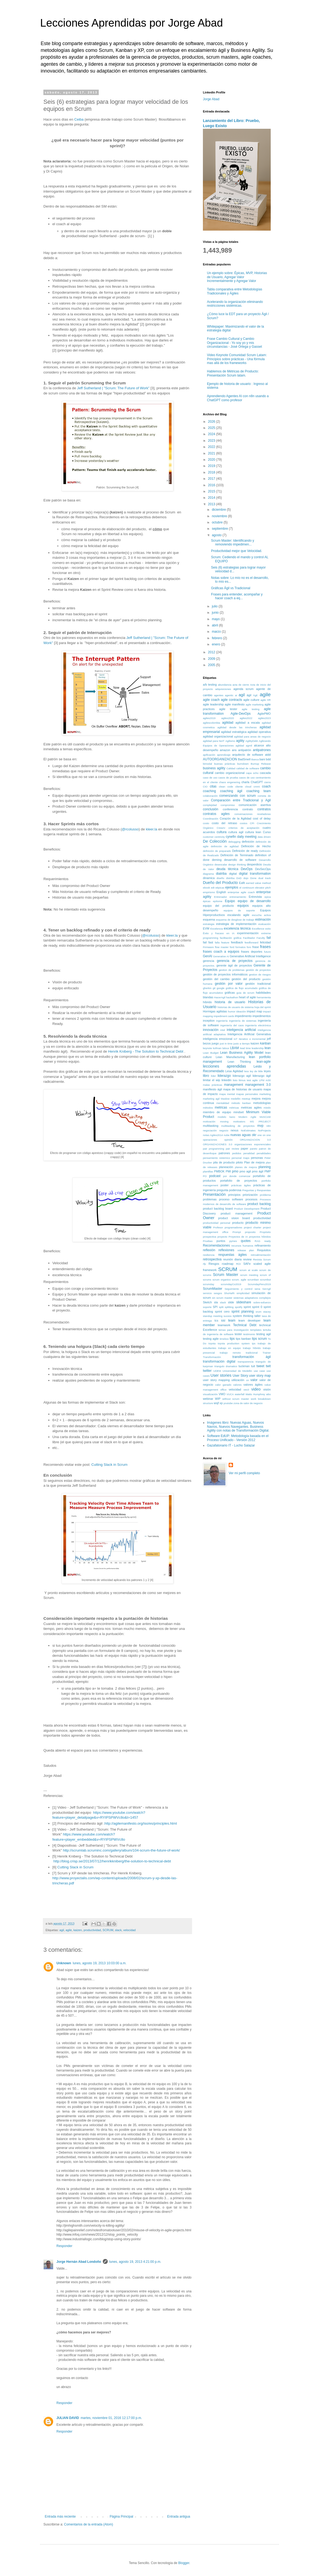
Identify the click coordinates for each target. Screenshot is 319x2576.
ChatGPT (257, 782)
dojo (245, 878)
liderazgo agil (242, 1075)
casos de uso (247, 777)
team (231, 1320)
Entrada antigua (178, 2516)
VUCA (230, 1394)
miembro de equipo (217, 1112)
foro (249, 947)
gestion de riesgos (260, 974)
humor (231, 1011)
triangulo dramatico (225, 1366)
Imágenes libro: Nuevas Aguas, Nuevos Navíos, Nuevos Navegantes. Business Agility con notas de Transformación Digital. (238, 1426)
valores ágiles (253, 1384)
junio (216, 612)
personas (257, 1157)
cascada (265, 772)
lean (267, 1048)
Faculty (261, 937)
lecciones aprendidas (224, 1066)
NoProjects (264, 1130)
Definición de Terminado (237, 855)
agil (61, 1930)
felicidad (265, 942)
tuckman (244, 1366)
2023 (212, 441)
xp (221, 1403)
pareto (253, 1148)
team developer (249, 1320)
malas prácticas (212, 1084)
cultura (222, 832)
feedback (237, 942)
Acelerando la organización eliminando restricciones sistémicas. (235, 304)
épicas (206, 901)
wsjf (216, 1403)
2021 (212, 453)
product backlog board (218, 1208)
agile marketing (255, 704)
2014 (212, 498)
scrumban (253, 1279)
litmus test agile (248, 1080)
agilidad (227, 722)
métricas (234, 1107)
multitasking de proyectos (237, 1125)
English (221, 892)
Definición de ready (245, 850)
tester (238, 1334)
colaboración (210, 795)
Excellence (258, 928)
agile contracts (231, 700)
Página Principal (121, 2516)
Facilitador (249, 937)
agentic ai (231, 695)
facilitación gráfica (230, 937)
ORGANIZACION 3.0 (255, 1139)
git (214, 988)
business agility (214, 768)
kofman (217, 1048)
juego (215, 1043)
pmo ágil (257, 1171)
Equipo (230, 901)
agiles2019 (209, 718)
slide (231, 1302)
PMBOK (219, 1171)
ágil (249, 695)
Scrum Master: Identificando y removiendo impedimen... (232, 542)
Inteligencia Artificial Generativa (249, 1034)
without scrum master (235, 1398)
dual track (264, 878)
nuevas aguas (240, 1135)
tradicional (252, 1352)
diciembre (219, 510)
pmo (235, 1171)
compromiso (228, 805)
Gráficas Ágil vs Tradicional (230, 588)
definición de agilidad (224, 846)
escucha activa (261, 915)
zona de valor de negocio (248, 1403)
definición (248, 841)
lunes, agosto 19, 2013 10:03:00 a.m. (99, 1963)
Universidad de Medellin (237, 1370)
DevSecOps (263, 869)
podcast (215, 1176)
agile (69, 1930)
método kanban (241, 1103)
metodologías (262, 1103)
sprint (247, 1307)
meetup (246, 1098)
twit (268, 1366)
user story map (260, 1376)
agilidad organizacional (218, 736)
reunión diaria (232, 1259)
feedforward (252, 942)
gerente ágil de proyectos (234, 965)
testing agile (211, 1338)
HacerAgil (219, 997)
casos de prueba (228, 777)
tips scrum (259, 1339)
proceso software (231, 1199)
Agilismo (230, 740)
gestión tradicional (258, 983)
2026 (212, 421)
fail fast (208, 942)
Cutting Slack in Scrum (109, 1465)
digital (233, 873)
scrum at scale (249, 1270)
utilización (237, 1380)
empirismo (209, 892)
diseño (220, 878)
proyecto (222, 1236)
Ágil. (255, 695)
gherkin (207, 988)
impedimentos (262, 1016)
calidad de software (247, 768)
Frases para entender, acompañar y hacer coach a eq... (237, 596)
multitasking (210, 1125)
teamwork (224, 1325)
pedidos (236, 1153)
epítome (217, 901)
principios (234, 1194)
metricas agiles (251, 1107)
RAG (257, 1241)
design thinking (237, 864)
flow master (222, 947)
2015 (212, 491)
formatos (240, 947)
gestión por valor (229, 984)
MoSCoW (265, 1116)
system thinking (243, 1315)
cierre (267, 782)
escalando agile (238, 915)
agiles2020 (227, 718)
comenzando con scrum (237, 796)
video (255, 1389)
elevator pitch (263, 887)
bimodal (207, 763)
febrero (217, 638)
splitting (229, 1307)
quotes (246, 1241)
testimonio (249, 1334)
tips (232, 1339)
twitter (207, 1371)
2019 (212, 466)
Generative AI (221, 956)
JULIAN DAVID (67, 2418)
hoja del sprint (262, 1007)
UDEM (217, 1370)
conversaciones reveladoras (252, 813)
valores (237, 1384)
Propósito (265, 1232)
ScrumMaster (212, 1289)
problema (265, 1194)
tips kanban (243, 1338)
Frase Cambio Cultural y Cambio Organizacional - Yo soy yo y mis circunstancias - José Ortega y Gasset (234, 343)
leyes (267, 1071)
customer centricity (214, 836)
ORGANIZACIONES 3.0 (217, 1144)
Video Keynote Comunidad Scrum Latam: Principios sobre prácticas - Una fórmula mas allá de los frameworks (237, 359)
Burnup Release (261, 763)
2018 (212, 472)
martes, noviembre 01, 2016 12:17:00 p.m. (111, 2418)
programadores (233, 1227)
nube (226, 1135)
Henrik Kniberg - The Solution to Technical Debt (146, 1051)
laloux (225, 1048)
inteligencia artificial (241, 1030)
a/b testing (210, 684)
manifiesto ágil (212, 1089)
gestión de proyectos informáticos (225, 974)
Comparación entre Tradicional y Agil (241, 800)
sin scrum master (222, 1297)
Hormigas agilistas (215, 1011)
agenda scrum (243, 689)
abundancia (224, 684)
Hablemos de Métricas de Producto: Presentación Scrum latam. (233, 373)
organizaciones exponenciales (252, 1144)
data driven (264, 836)
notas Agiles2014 (213, 1135)
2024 (212, 434)
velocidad (129, 1930)
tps (254, 1343)
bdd (268, 759)
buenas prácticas (224, 763)
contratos (264, 809)
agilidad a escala (247, 722)
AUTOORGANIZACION (220, 759)
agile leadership (213, 704)
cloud (248, 786)
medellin (236, 1098)
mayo (216, 619)
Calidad (231, 768)
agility (240, 741)
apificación (209, 754)
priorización (250, 1194)
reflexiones (226, 1250)
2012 (212, 652)
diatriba (221, 874)
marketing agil (211, 1098)
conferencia (230, 809)
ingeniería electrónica (258, 1025)
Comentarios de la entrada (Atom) (88, 2524)
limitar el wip (211, 1080)
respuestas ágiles (232, 1255)
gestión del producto (246, 979)
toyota (211, 1343)
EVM (206, 928)
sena (257, 1288)
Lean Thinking (239, 1061)
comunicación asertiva (255, 805)
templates (255, 1329)
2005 (212, 665)
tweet (260, 1366)
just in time (226, 1043)
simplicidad (243, 1293)
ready (267, 1241)
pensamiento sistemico (216, 1157)
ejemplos (231, 887)
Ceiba (79, 119)
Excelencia (216, 928)
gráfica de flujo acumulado (242, 988)
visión (267, 1389)
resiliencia (209, 1254)
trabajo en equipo (229, 1348)
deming (216, 859)
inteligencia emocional (217, 1038)
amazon (225, 750)
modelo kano (226, 1116)
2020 (212, 460)
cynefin (231, 837)
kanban (265, 1043)
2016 (212, 485)
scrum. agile (239, 1279)
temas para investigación (234, 1329)
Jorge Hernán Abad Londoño (78, 2262)
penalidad (249, 1153)
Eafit (242, 882)
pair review (232, 1148)
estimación (263, 919)
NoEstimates (248, 1130)
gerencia (208, 960)
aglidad (239, 745)
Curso (267, 832)
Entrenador (220, 896)
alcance (259, 745)
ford (232, 947)
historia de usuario (230, 1002)
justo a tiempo (241, 1043)
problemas (209, 1199)
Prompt (236, 1232)
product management (236, 1213)
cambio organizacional (230, 772)
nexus (234, 1130)
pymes (233, 1241)
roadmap (228, 1263)
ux (247, 1380)
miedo (267, 1107)
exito (268, 928)
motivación (209, 1121)
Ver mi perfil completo (244, 1473)
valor (253, 1380)
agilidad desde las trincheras (237, 727)
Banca (255, 759)
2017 (212, 479)
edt (212, 887)
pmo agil (245, 1171)
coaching (209, 791)
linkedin (227, 1080)
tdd (223, 1320)
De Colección (215, 841)
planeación (226, 1167)
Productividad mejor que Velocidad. (236, 551)
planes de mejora (246, 1167)
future (267, 951)
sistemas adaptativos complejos (252, 1297)
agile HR (265, 699)
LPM (261, 1080)
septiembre (220, 529)
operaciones (210, 1139)
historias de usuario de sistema (236, 1007)
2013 (212, 504)
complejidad (210, 805)
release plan (245, 1250)
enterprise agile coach (241, 892)
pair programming (213, 1148)
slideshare (243, 1302)
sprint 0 (257, 1307)
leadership (258, 1048)
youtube (228, 1403)
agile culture (251, 699)
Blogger (183, 2563)
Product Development (247, 1208)
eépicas (219, 887)
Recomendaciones (216, 1245)
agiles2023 (264, 718)
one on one (264, 1135)
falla (217, 942)
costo (206, 823)
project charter (252, 1227)
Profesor (218, 1227)
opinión (228, 1139)
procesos (251, 1199)
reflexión (209, 1250)
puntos (220, 1240)
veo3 (246, 1389)
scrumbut (265, 1279)
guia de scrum (245, 992)
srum (258, 1311)
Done (253, 878)
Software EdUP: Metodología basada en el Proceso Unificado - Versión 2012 (238, 1438)
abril (215, 625)
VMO (222, 1394)
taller (257, 1315)
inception (209, 1020)
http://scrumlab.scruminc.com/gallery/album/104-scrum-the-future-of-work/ (121, 1850)
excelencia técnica (237, 928)
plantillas (208, 1171)
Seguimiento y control (239, 1288)
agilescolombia (211, 722)
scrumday (208, 1284)
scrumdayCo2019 (231, 1284)
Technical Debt (244, 1325)
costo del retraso (224, 823)
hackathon (232, 997)
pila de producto (224, 1162)
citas (213, 786)
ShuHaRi (229, 1293)
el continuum (246, 887)
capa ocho (252, 772)
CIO (205, 786)
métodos (208, 1107)
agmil (249, 745)
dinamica (209, 878)
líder (213, 1075)
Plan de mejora (254, 1162)
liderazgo (224, 1076)
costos (243, 823)
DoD (238, 878)
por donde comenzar (237, 1176)
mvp (260, 1126)
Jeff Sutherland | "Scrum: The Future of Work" (113, 388)
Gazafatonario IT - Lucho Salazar (231, 1445)
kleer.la (151, 829)
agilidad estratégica (234, 731)
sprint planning (242, 1311)
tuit (253, 1366)
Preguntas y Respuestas (256, 1190)
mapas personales (247, 1094)
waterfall (239, 1394)
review (247, 1259)
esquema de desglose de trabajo (235, 919)
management (233, 1085)
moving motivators (232, 1121)
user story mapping (216, 1380)
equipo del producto (218, 905)
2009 (212, 659)
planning (265, 1167)
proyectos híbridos (260, 1236)
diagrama (208, 873)
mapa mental (227, 1094)
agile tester (228, 709)
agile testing (250, 709)
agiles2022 (246, 718)
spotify (239, 1307)
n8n (268, 1125)
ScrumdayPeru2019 (259, 1284)
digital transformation (255, 874)
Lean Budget (211, 1052)
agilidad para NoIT (213, 740)
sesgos (218, 1293)
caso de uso (210, 777)
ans (234, 750)
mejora (255, 1098)
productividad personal (216, 1222)
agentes (218, 695)
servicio (207, 1293)
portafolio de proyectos (238, 1180)
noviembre (220, 516)
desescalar (221, 864)
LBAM (234, 1048)
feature (225, 942)
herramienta (264, 997)
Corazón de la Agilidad (235, 818)
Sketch (207, 1302)
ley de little (256, 1071)
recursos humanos (242, 1245)
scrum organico (221, 1279)
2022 (212, 447)
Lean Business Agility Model (241, 1053)
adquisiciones (223, 689)
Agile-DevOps (241, 714)
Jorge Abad (211, 99)
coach (266, 786)
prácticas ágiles (241, 1185)
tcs (216, 1320)
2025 (212, 428)
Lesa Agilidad (234, 1071)
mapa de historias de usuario (242, 1089)
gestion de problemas (231, 969)
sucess (228, 1315)
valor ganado (223, 1384)
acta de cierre (240, 684)
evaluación (264, 924)
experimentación (248, 933)
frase (255, 947)
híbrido (207, 1002)
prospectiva (209, 1236)
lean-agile (264, 1061)
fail (269, 938)
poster (225, 1185)
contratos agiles (216, 814)
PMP (267, 1171)
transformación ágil (251, 1357)
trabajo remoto (230, 1352)
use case (259, 1370)
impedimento (243, 1016)
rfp (204, 1263)
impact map (254, 1011)
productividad (92, 1930)
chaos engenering (229, 782)
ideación (241, 1011)
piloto (239, 1162)
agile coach (211, 700)
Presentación (214, 1194)
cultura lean (253, 832)
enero (216, 644)
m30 (268, 1080)
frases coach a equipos (221, 951)
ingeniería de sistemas (242, 1020)
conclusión (210, 809)
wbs (268, 1394)
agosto (217, 535)
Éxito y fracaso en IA (218, 933)
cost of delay (262, 818)
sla (216, 1302)
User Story (240, 1376)
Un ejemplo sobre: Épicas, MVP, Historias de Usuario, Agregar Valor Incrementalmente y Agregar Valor (237, 277)
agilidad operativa (259, 731)
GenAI (207, 956)
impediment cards (224, 1016)
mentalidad (222, 1103)
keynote (207, 1048)
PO (205, 1176)
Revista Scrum (262, 1259)
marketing (265, 1094)
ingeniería (222, 1020)
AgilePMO (264, 713)
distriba (230, 878)
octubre (218, 522)
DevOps (247, 869)
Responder (64, 2246)
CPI (252, 823)
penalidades (264, 1153)
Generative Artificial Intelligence (250, 956)
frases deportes (251, 951)
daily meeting (246, 837)
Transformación (212, 1357)
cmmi (257, 786)
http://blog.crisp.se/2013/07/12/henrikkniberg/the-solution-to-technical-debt (112, 1861)
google (221, 988)
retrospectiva (212, 1259)
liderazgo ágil (262, 1075)
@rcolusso (130, 829)
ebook (206, 887)
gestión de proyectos (258, 969)
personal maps (241, 1157)
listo (235, 1080)
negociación (210, 1130)
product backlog (259, 1204)
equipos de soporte (239, 910)
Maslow (225, 1098)
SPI (215, 1307)
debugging (234, 841)
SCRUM (108, 1930)
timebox (224, 1338)
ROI (238, 1263)
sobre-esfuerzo (262, 1302)
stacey (267, 1311)
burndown (242, 763)
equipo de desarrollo (254, 901)
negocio (223, 1130)
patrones (224, 1153)
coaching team (258, 791)
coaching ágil (231, 791)
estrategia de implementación (236, 923)
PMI (228, 1171)
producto (238, 1222)
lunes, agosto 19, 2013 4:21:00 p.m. (135, 2262)
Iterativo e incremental (252, 1038)
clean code (226, 786)
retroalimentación (261, 1254)
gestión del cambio (216, 979)
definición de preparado (217, 850)
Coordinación (210, 818)
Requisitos (264, 1250)
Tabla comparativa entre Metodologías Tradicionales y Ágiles (234, 291)
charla (245, 782)
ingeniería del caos (232, 1025)
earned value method (258, 882)
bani (262, 759)
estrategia (208, 924)
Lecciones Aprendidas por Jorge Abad (131, 23)
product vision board (234, 1218)
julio (215, 606)
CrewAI (221, 827)
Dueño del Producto (220, 882)
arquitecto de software (247, 754)
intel (222, 1029)
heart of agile (247, 997)
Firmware (208, 947)
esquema (209, 919)
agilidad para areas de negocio (252, 736)
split (221, 1307)
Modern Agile (247, 1116)
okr (254, 1135)
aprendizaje (224, 754)
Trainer (267, 1352)
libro (206, 1076)
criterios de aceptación (243, 827)
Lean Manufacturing (230, 1057)
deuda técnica (227, 869)
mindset (239, 1112)
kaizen (78, 1930)
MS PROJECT (260, 1121)
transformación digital (219, 1361)
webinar (208, 1398)
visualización (210, 1394)
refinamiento (263, 1245)
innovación (210, 1030)
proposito (250, 1232)
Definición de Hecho (256, 846)
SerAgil (266, 1288)
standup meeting (212, 1315)
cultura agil (236, 832)
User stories (220, 1375)
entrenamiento (237, 896)
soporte (207, 1307)
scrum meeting (249, 1274)
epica (267, 896)
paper (244, 1148)
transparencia (245, 1361)
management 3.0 (258, 1085)
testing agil (263, 1334)
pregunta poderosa (229, 1190)
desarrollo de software (240, 859)
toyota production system (234, 1343)
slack (118, 1930)
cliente (239, 786)
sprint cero (222, 1311)
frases (265, 947)
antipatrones (262, 750)
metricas (221, 1107)
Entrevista (255, 896)
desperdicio (254, 864)
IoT (236, 1038)
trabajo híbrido (252, 1348)
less (246, 1071)
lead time (245, 1048)
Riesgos (214, 1263)
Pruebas (208, 1241)
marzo (217, 631)
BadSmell (244, 759)
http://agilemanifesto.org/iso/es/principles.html (140, 1823)
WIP (218, 1398)
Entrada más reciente (60, 2516)
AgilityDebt (251, 740)
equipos (243, 906)
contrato (247, 809)
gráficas (230, 992)
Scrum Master (225, 1274)
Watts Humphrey (255, 1394)
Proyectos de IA (238, 1236)
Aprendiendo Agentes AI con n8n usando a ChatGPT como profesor (238, 398)
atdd (268, 754)
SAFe (247, 1263)
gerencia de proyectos (235, 961)
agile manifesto (235, 704)
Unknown (63, 1963)
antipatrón (244, 750)
